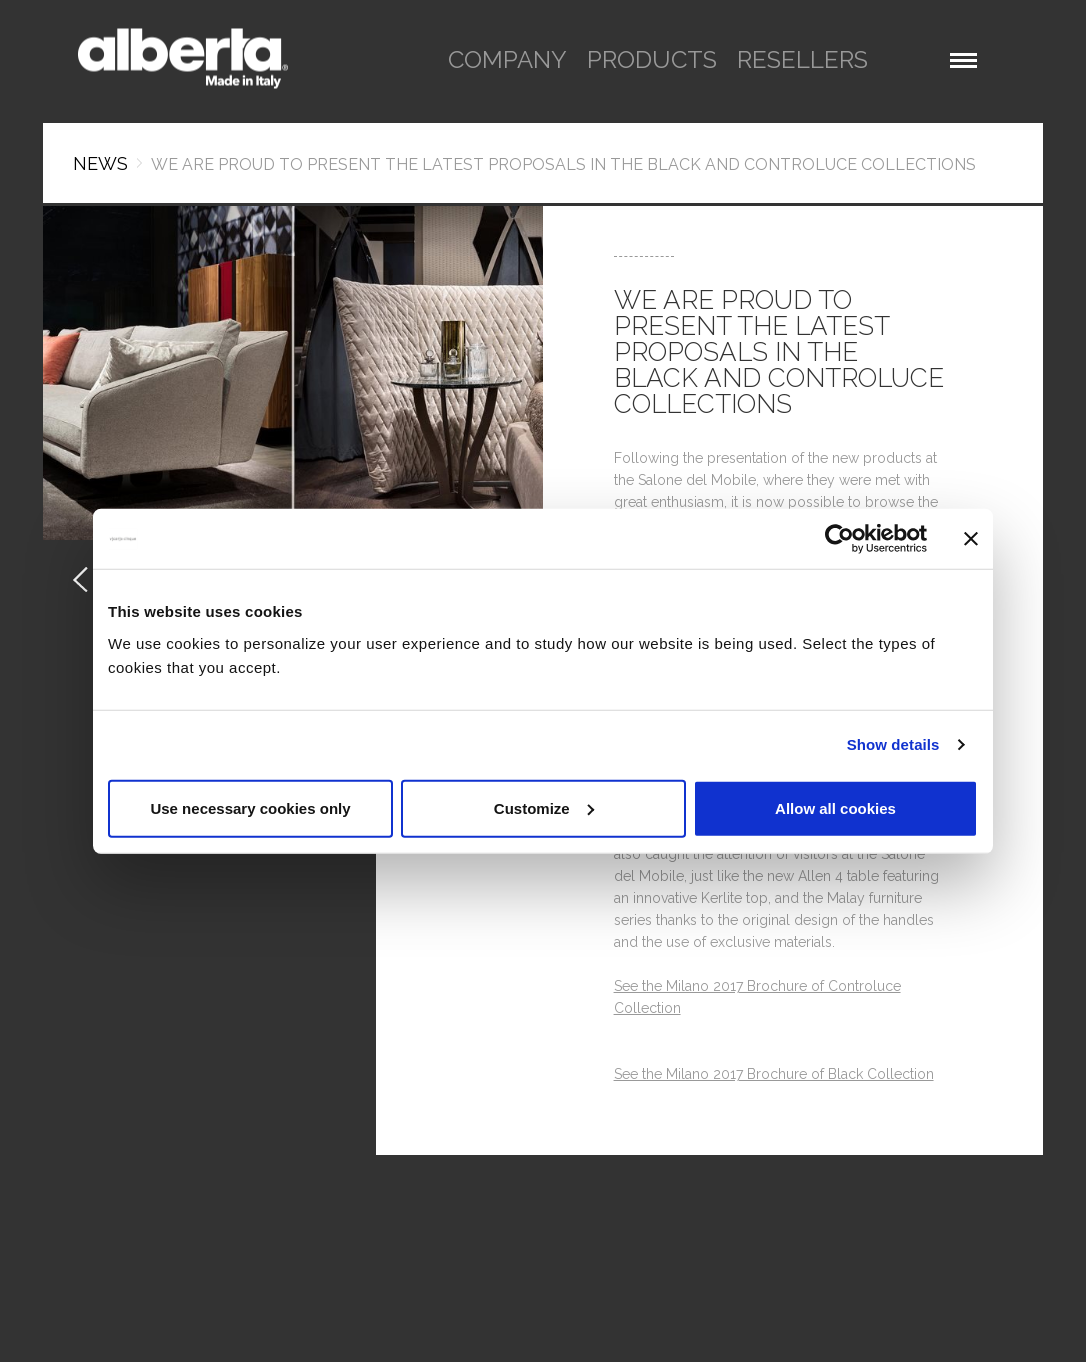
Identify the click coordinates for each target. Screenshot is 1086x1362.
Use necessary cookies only (250, 807)
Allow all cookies (835, 807)
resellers (802, 59)
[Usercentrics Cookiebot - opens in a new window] (839, 539)
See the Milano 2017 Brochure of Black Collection (774, 1074)
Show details (893, 744)
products (652, 59)
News (100, 163)
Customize (544, 807)
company (507, 59)
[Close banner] (971, 539)
